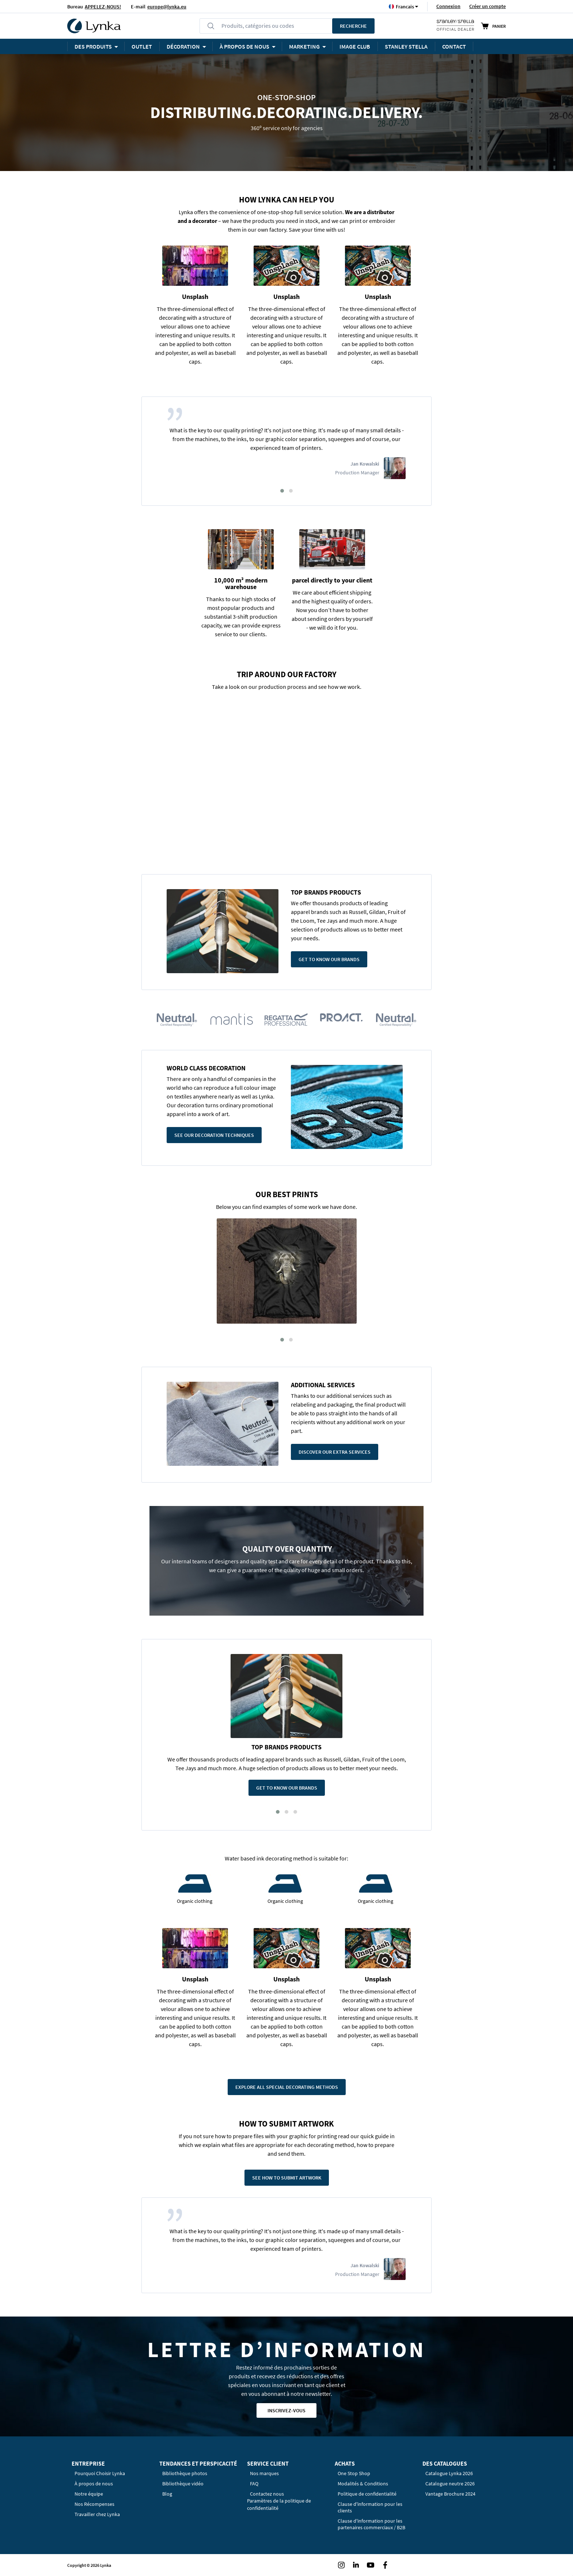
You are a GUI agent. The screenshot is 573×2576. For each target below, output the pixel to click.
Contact (454, 46)
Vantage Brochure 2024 (450, 2493)
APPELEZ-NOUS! (103, 6)
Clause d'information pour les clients (370, 2507)
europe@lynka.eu (166, 6)
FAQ (254, 2483)
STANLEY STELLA (406, 46)
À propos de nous (94, 2483)
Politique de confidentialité (367, 2493)
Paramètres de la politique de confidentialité (279, 2504)
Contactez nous (267, 2493)
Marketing (304, 46)
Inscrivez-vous (286, 2410)
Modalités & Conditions (363, 2483)
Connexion (448, 6)
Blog (167, 2493)
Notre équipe (89, 2493)
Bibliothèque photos (184, 2473)
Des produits (93, 46)
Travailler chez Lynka (97, 2514)
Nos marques (264, 2473)
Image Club (354, 46)
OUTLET (142, 46)
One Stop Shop (354, 2473)
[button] (405, 6)
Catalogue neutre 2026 (450, 2483)
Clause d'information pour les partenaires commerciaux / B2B (371, 2524)
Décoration (183, 46)
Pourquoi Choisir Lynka (100, 2473)
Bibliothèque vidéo (183, 2483)
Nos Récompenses (94, 2504)
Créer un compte (487, 6)
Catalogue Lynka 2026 (449, 2473)
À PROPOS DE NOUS (244, 46)
